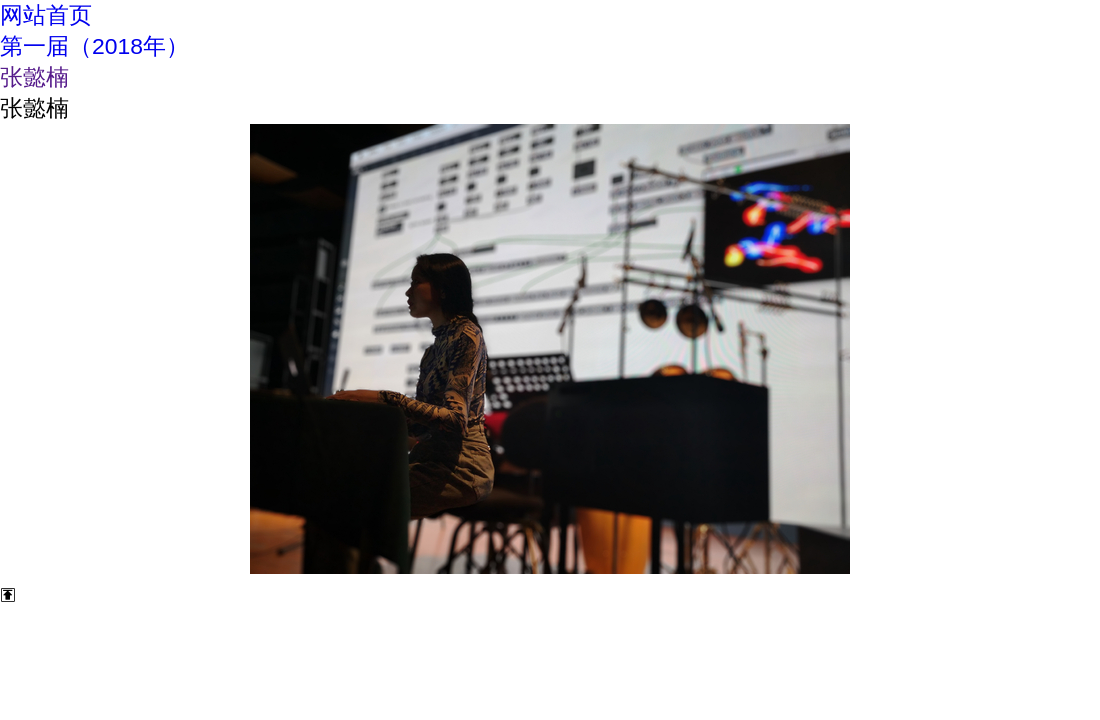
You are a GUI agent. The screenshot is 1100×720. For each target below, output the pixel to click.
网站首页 (46, 15)
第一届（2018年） (94, 46)
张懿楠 (34, 77)
